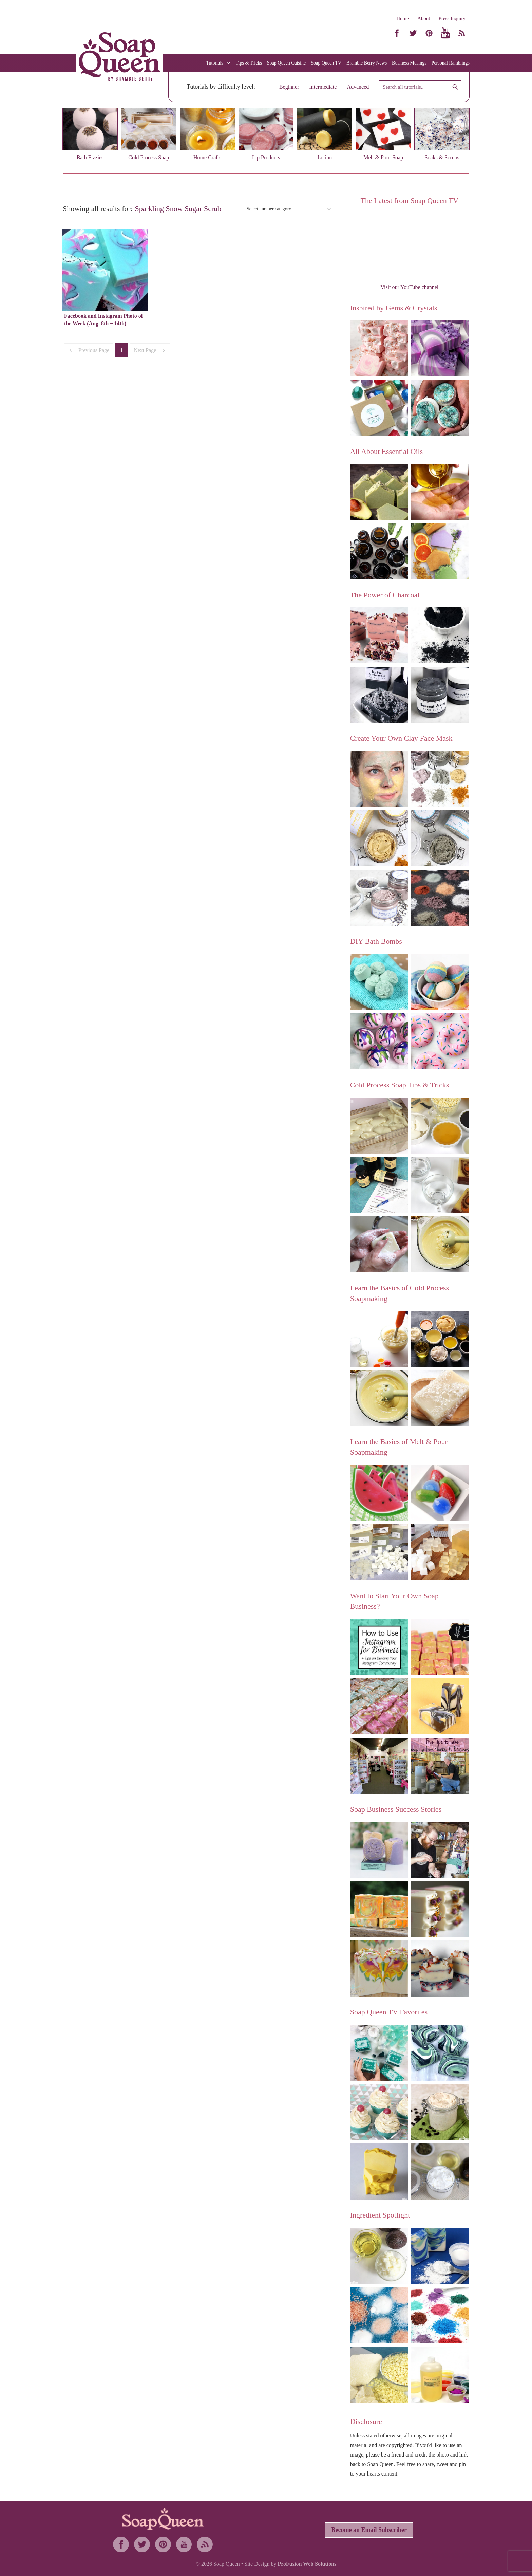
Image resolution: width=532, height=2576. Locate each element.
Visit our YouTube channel (409, 287)
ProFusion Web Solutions (307, 2564)
